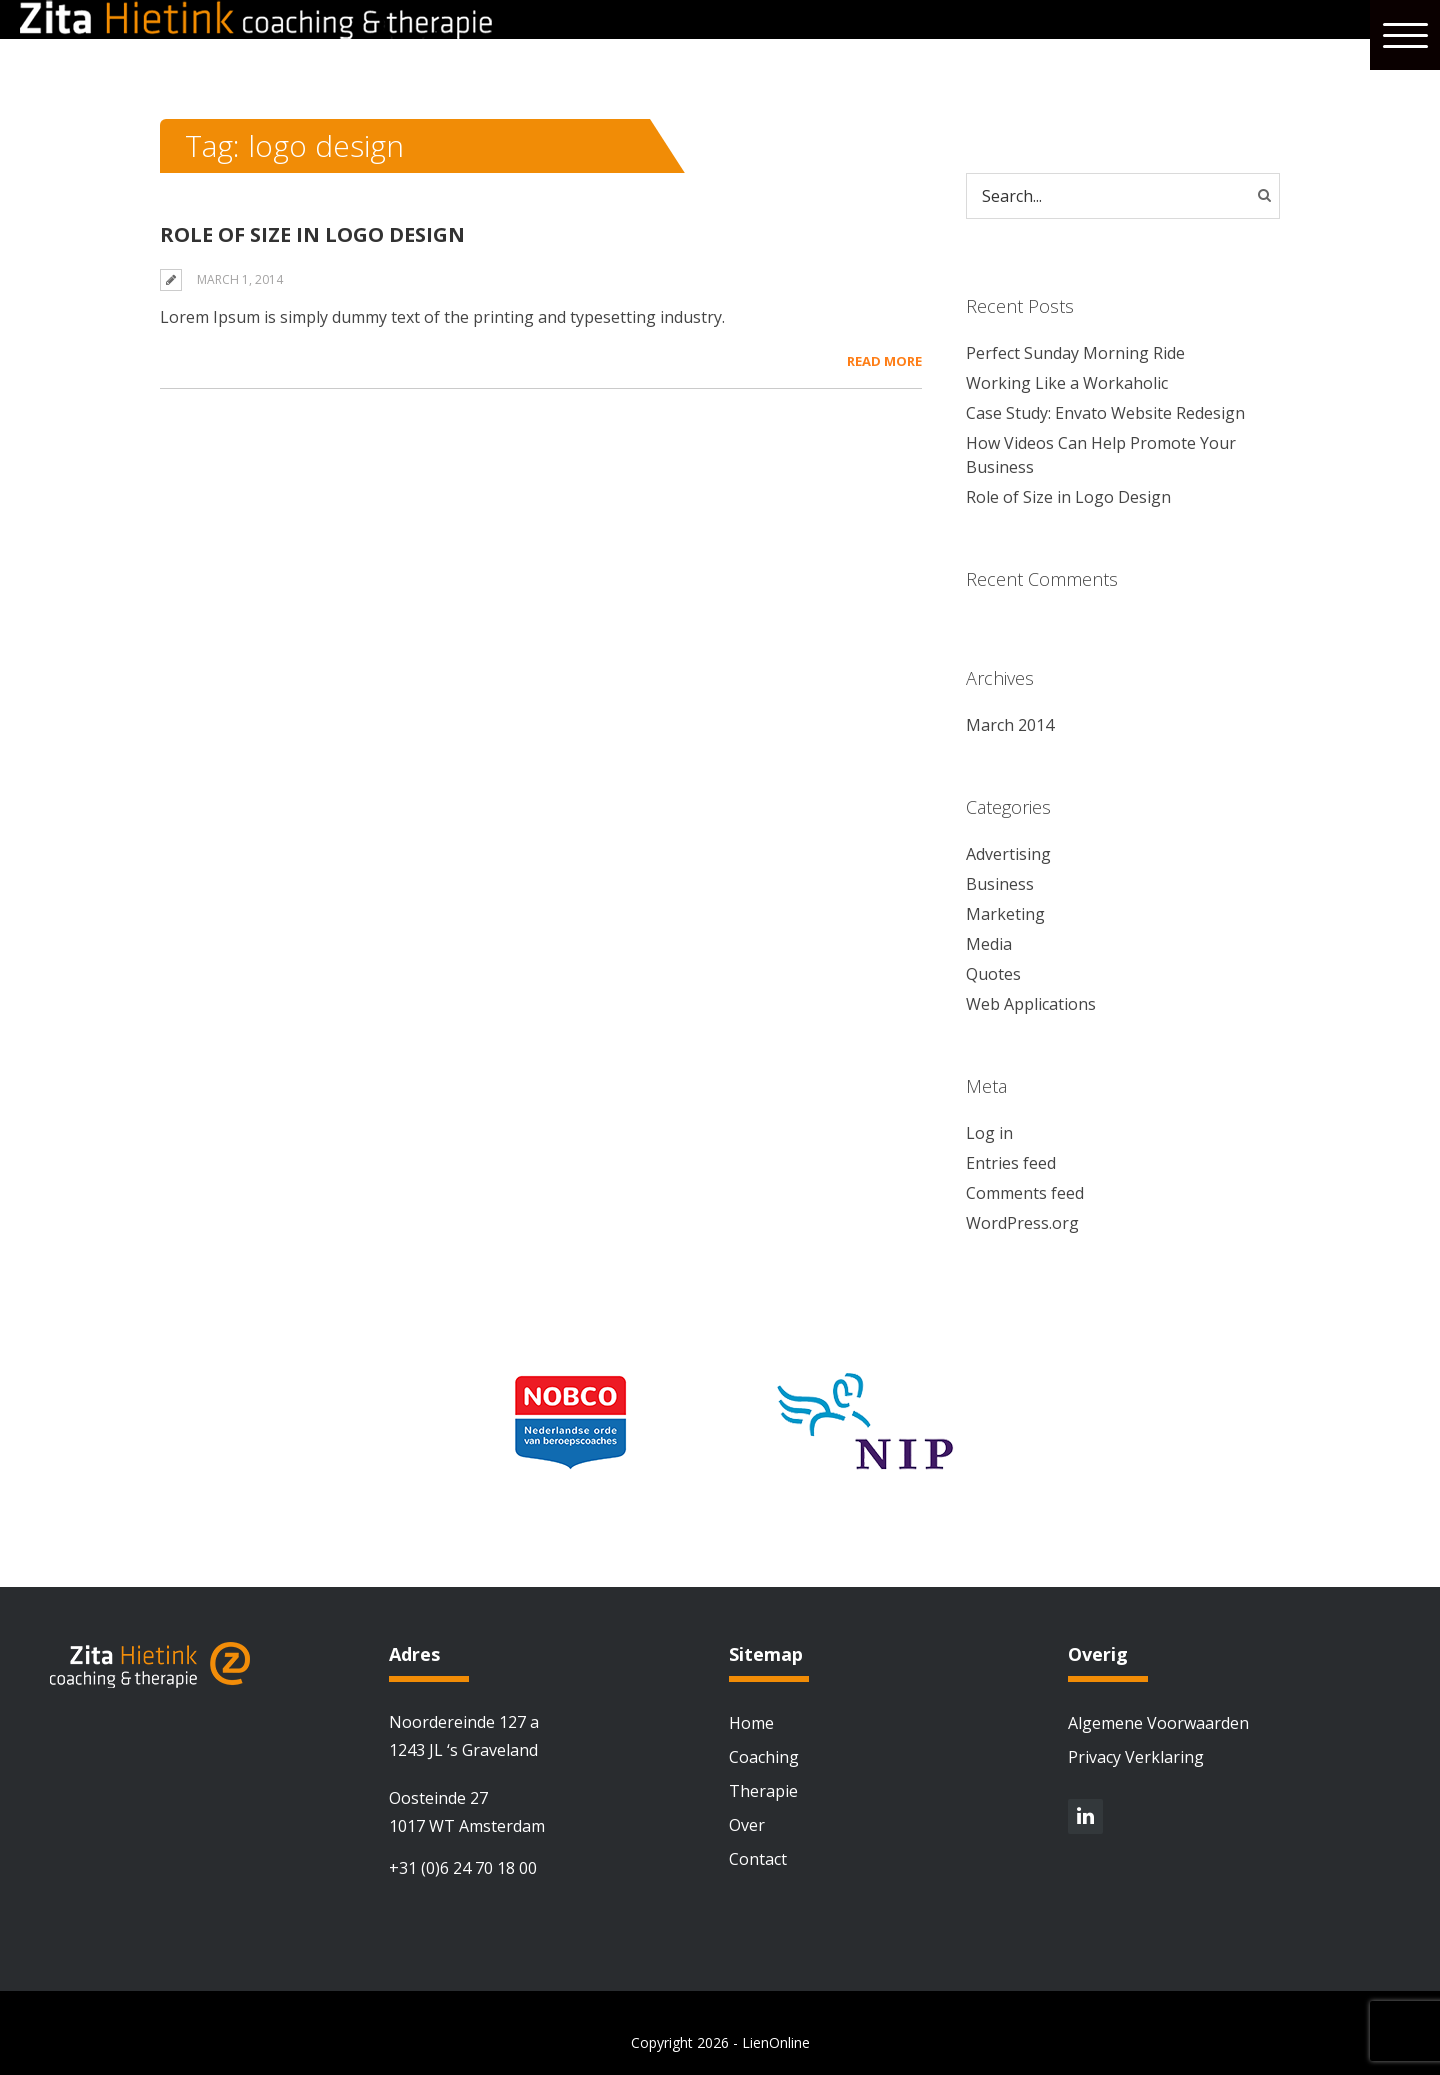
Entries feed (1011, 1163)
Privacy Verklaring (1136, 1757)
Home (751, 1723)
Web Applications (1031, 1004)
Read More (884, 361)
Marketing (1005, 914)
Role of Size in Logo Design (312, 234)
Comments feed (1025, 1193)
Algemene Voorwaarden (1158, 1723)
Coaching (764, 1757)
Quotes (993, 974)
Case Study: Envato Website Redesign (1105, 413)
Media (989, 944)
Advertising (1008, 854)
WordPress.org (1022, 1223)
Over (747, 1825)
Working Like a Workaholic (1067, 383)
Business (1000, 884)
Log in (989, 1133)
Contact (758, 1859)
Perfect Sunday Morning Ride (1075, 353)
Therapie (763, 1791)
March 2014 (1010, 725)
